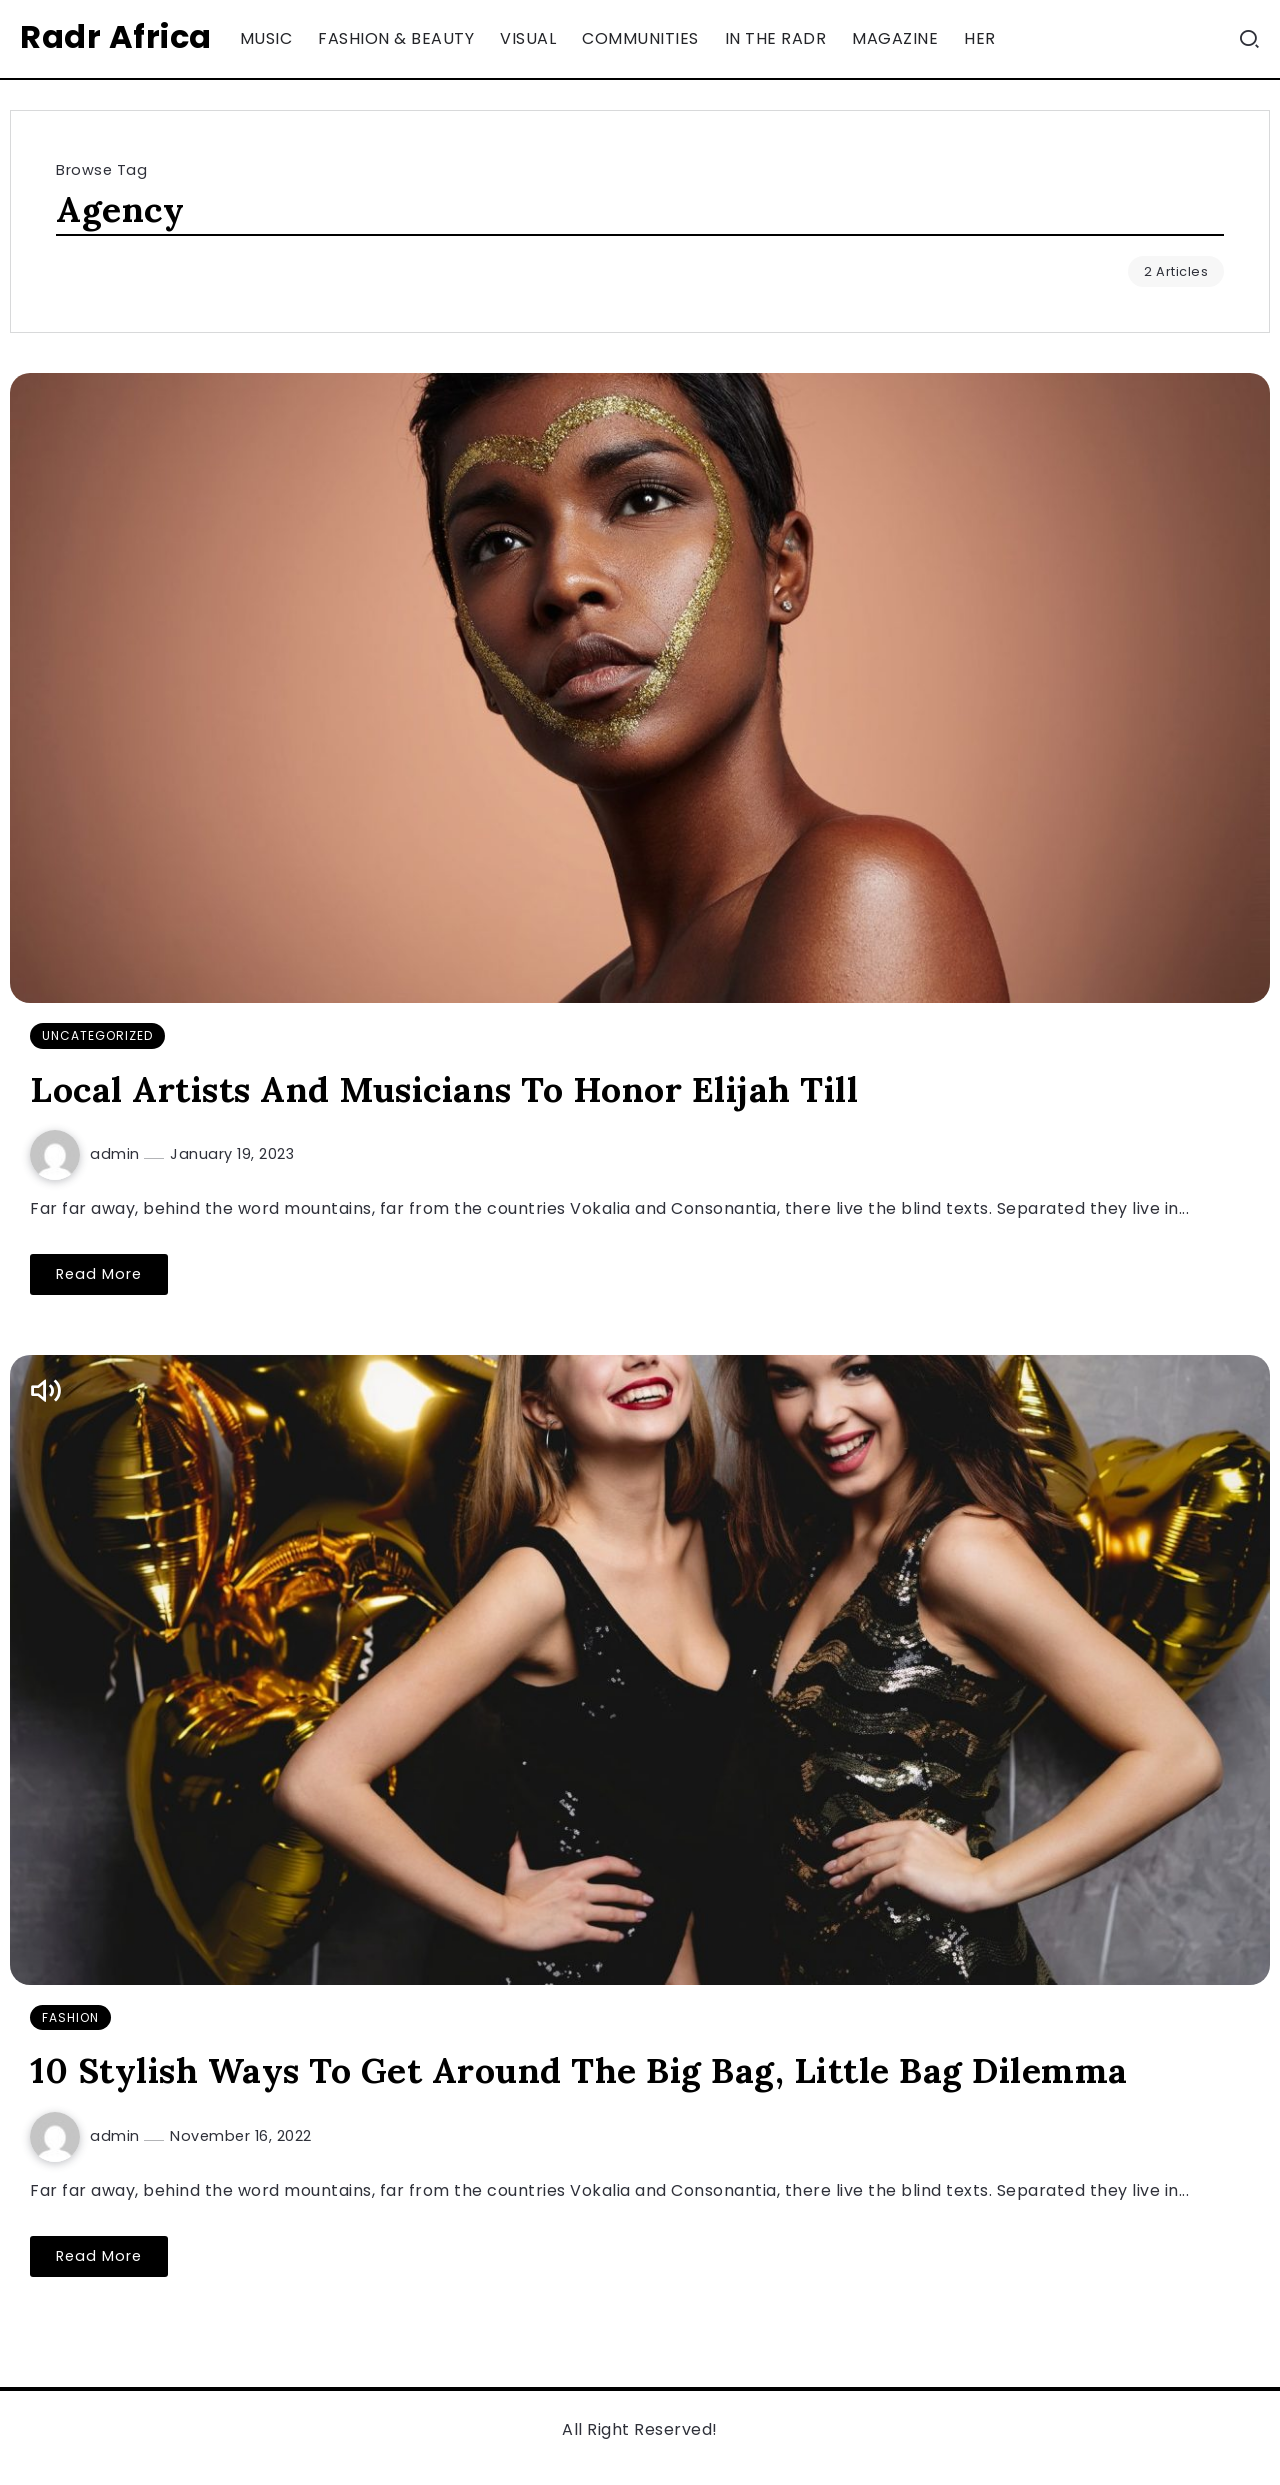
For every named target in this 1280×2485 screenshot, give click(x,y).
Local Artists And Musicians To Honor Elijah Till (444, 1089)
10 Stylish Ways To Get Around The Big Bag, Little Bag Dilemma (579, 2070)
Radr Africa (116, 36)
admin (117, 1154)
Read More (99, 1274)
